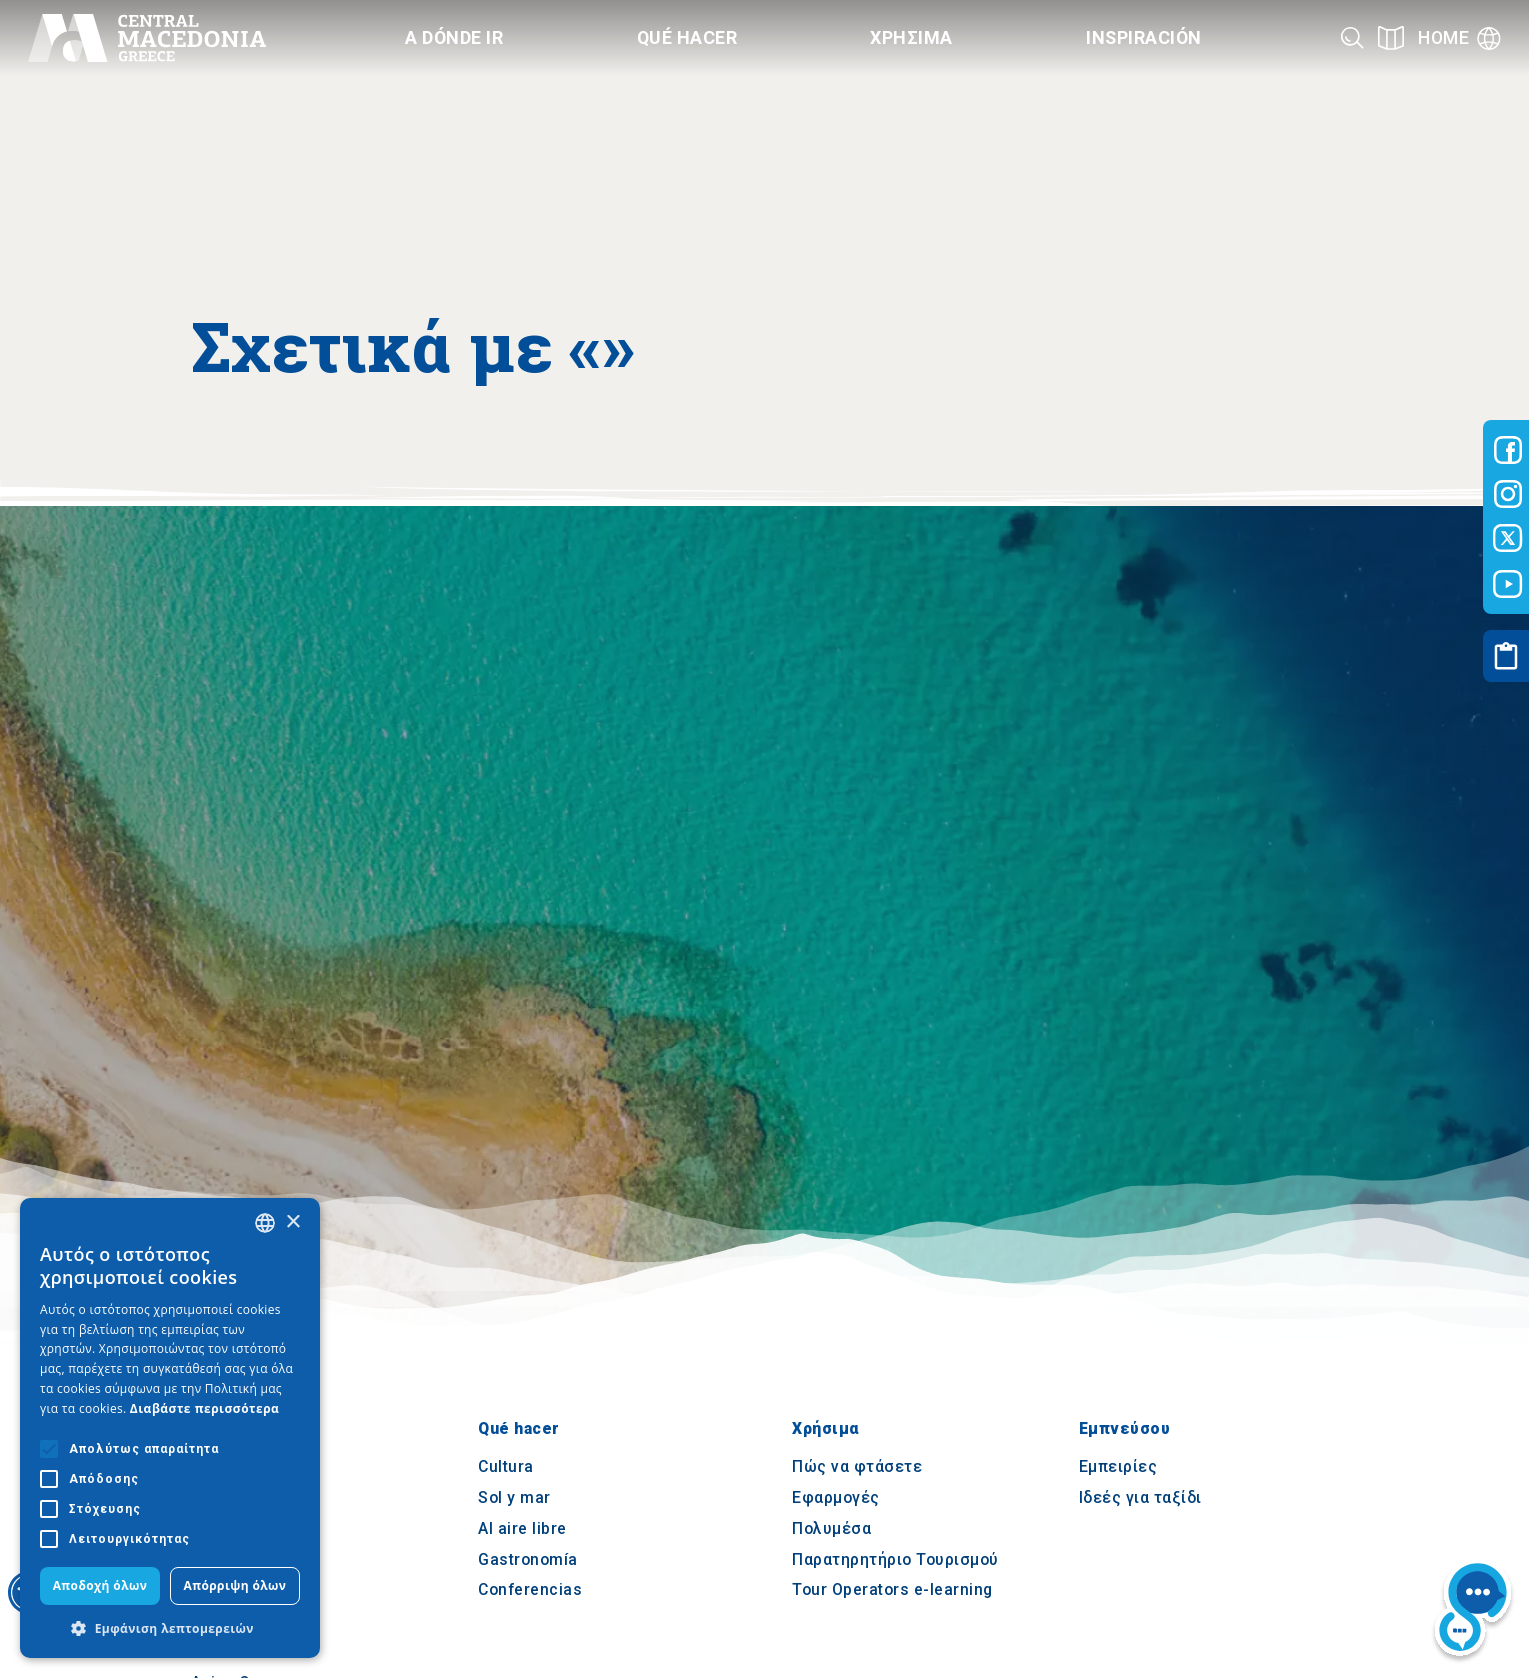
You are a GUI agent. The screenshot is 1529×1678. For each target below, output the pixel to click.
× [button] (292, 1222)
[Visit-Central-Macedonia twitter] (1508, 539)
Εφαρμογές (836, 1498)
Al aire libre (522, 1528)
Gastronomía (528, 1559)
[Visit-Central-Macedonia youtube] (1508, 584)
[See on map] (1391, 37)
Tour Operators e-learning (892, 1590)
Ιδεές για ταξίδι (1140, 1498)
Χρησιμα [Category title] (911, 37)
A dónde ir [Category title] (454, 37)
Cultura (506, 1467)
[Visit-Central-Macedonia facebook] (1508, 450)
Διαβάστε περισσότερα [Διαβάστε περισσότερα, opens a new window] (205, 1408)
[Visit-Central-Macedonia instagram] (1508, 494)
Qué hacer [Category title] (687, 37)
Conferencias (530, 1590)
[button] (170, 1628)
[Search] (1352, 37)
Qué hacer (519, 1428)
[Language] (1459, 38)
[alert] (170, 1428)
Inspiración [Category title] (1144, 37)
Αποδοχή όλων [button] (100, 1585)
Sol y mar (514, 1498)
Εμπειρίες (1118, 1467)
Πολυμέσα (831, 1528)
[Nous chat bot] (1473, 1611)
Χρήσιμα (825, 1428)
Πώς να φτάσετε (857, 1467)
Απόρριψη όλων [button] (235, 1585)
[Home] (147, 38)
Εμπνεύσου (1125, 1428)
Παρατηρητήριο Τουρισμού (895, 1559)
